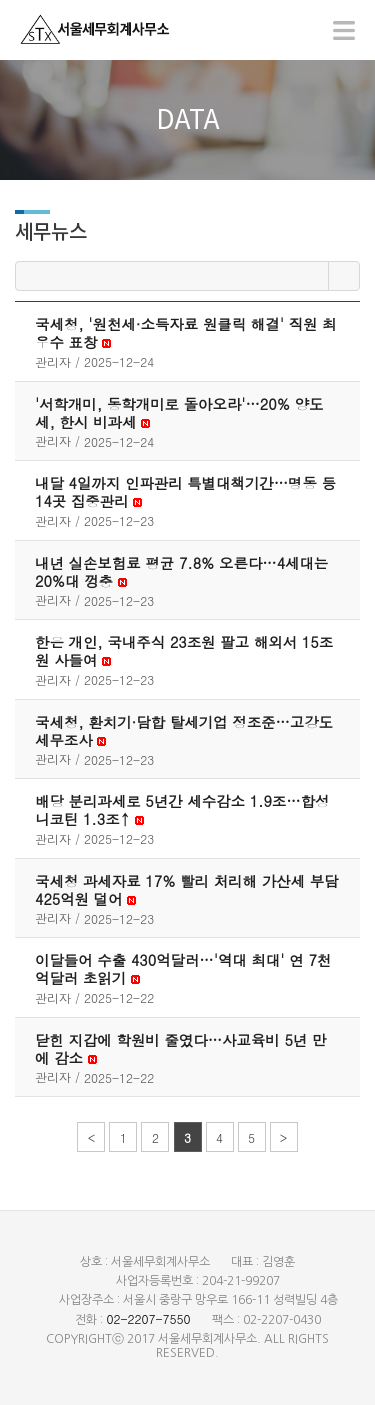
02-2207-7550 (148, 1318)
